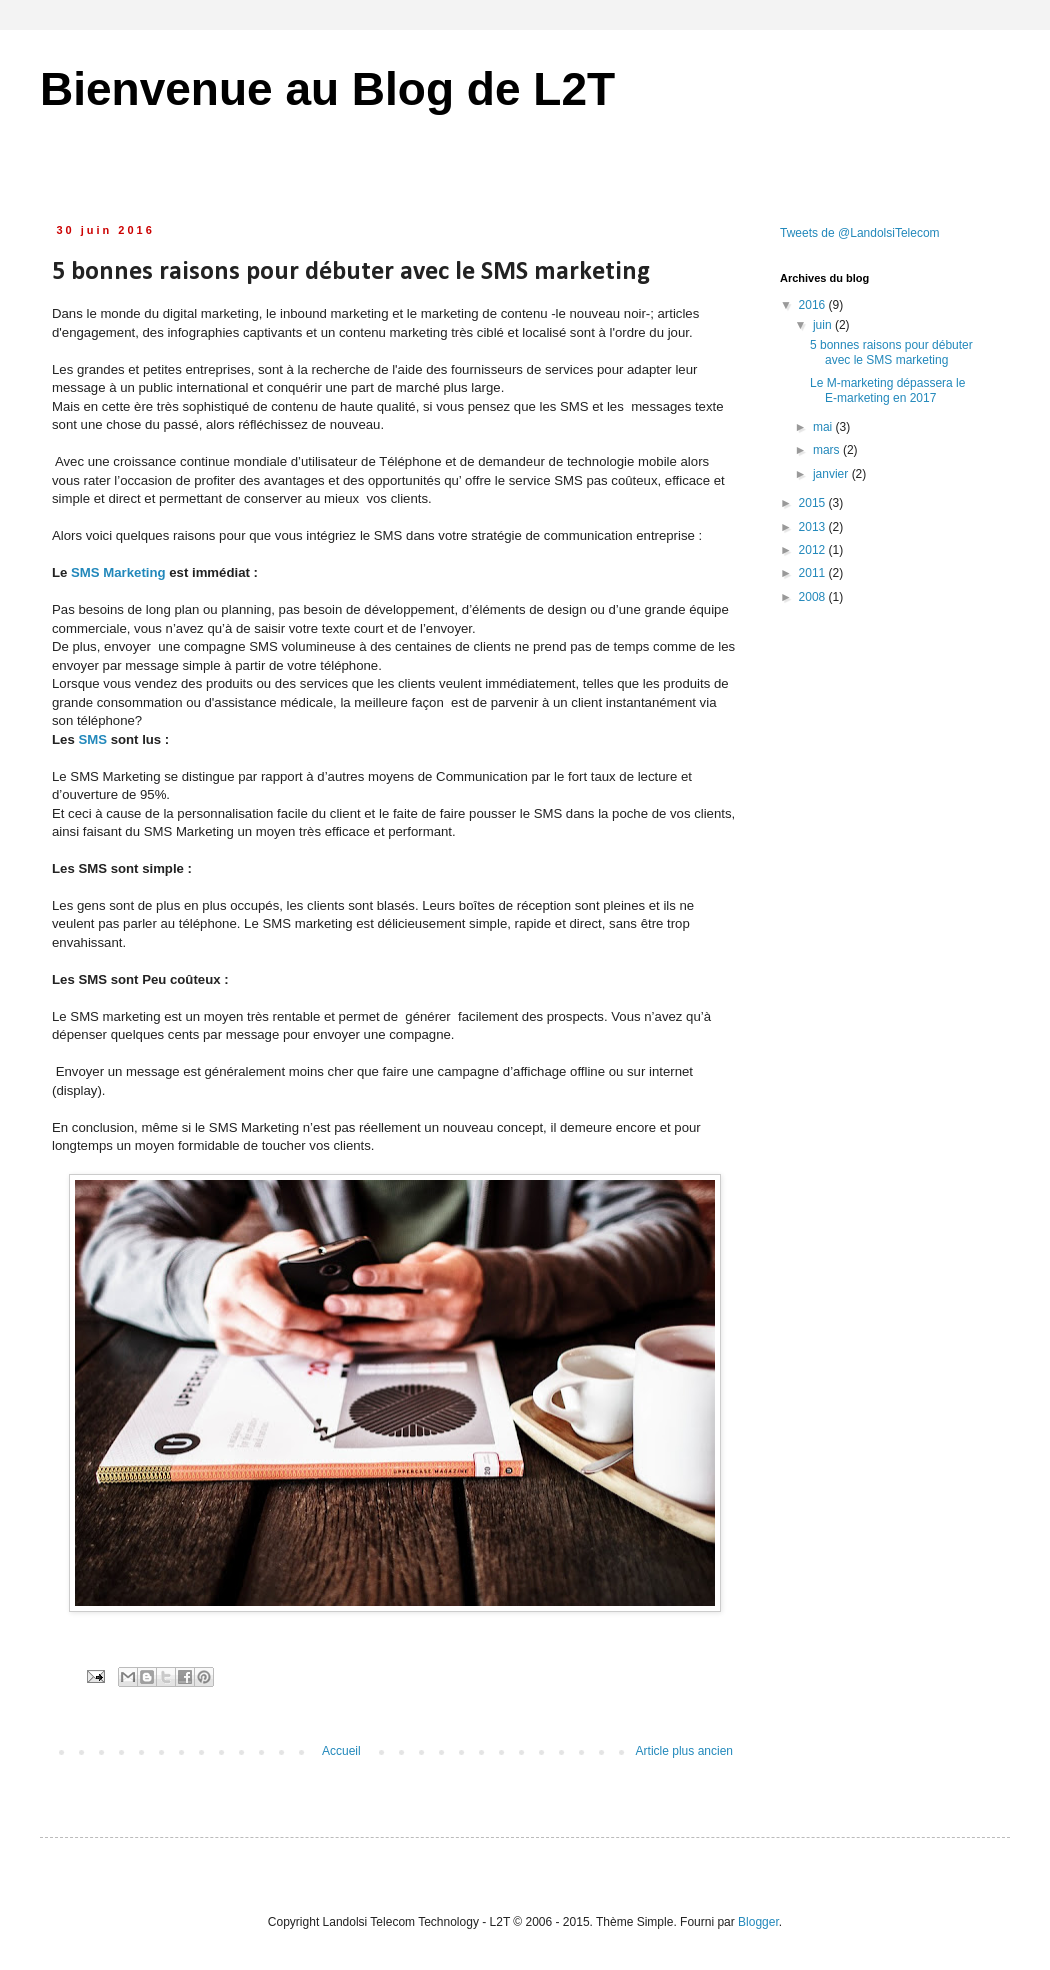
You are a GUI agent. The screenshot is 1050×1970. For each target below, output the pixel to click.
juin (824, 325)
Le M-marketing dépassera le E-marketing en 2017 (887, 390)
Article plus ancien (684, 1751)
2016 (814, 305)
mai (824, 427)
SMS (91, 739)
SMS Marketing (118, 572)
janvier (832, 474)
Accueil (341, 1751)
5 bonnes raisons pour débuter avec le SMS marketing (891, 352)
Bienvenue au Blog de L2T (327, 89)
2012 (814, 550)
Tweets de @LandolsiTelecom (860, 233)
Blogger (758, 1922)
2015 (814, 503)
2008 (814, 597)
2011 (814, 573)
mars (828, 450)
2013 (814, 527)
